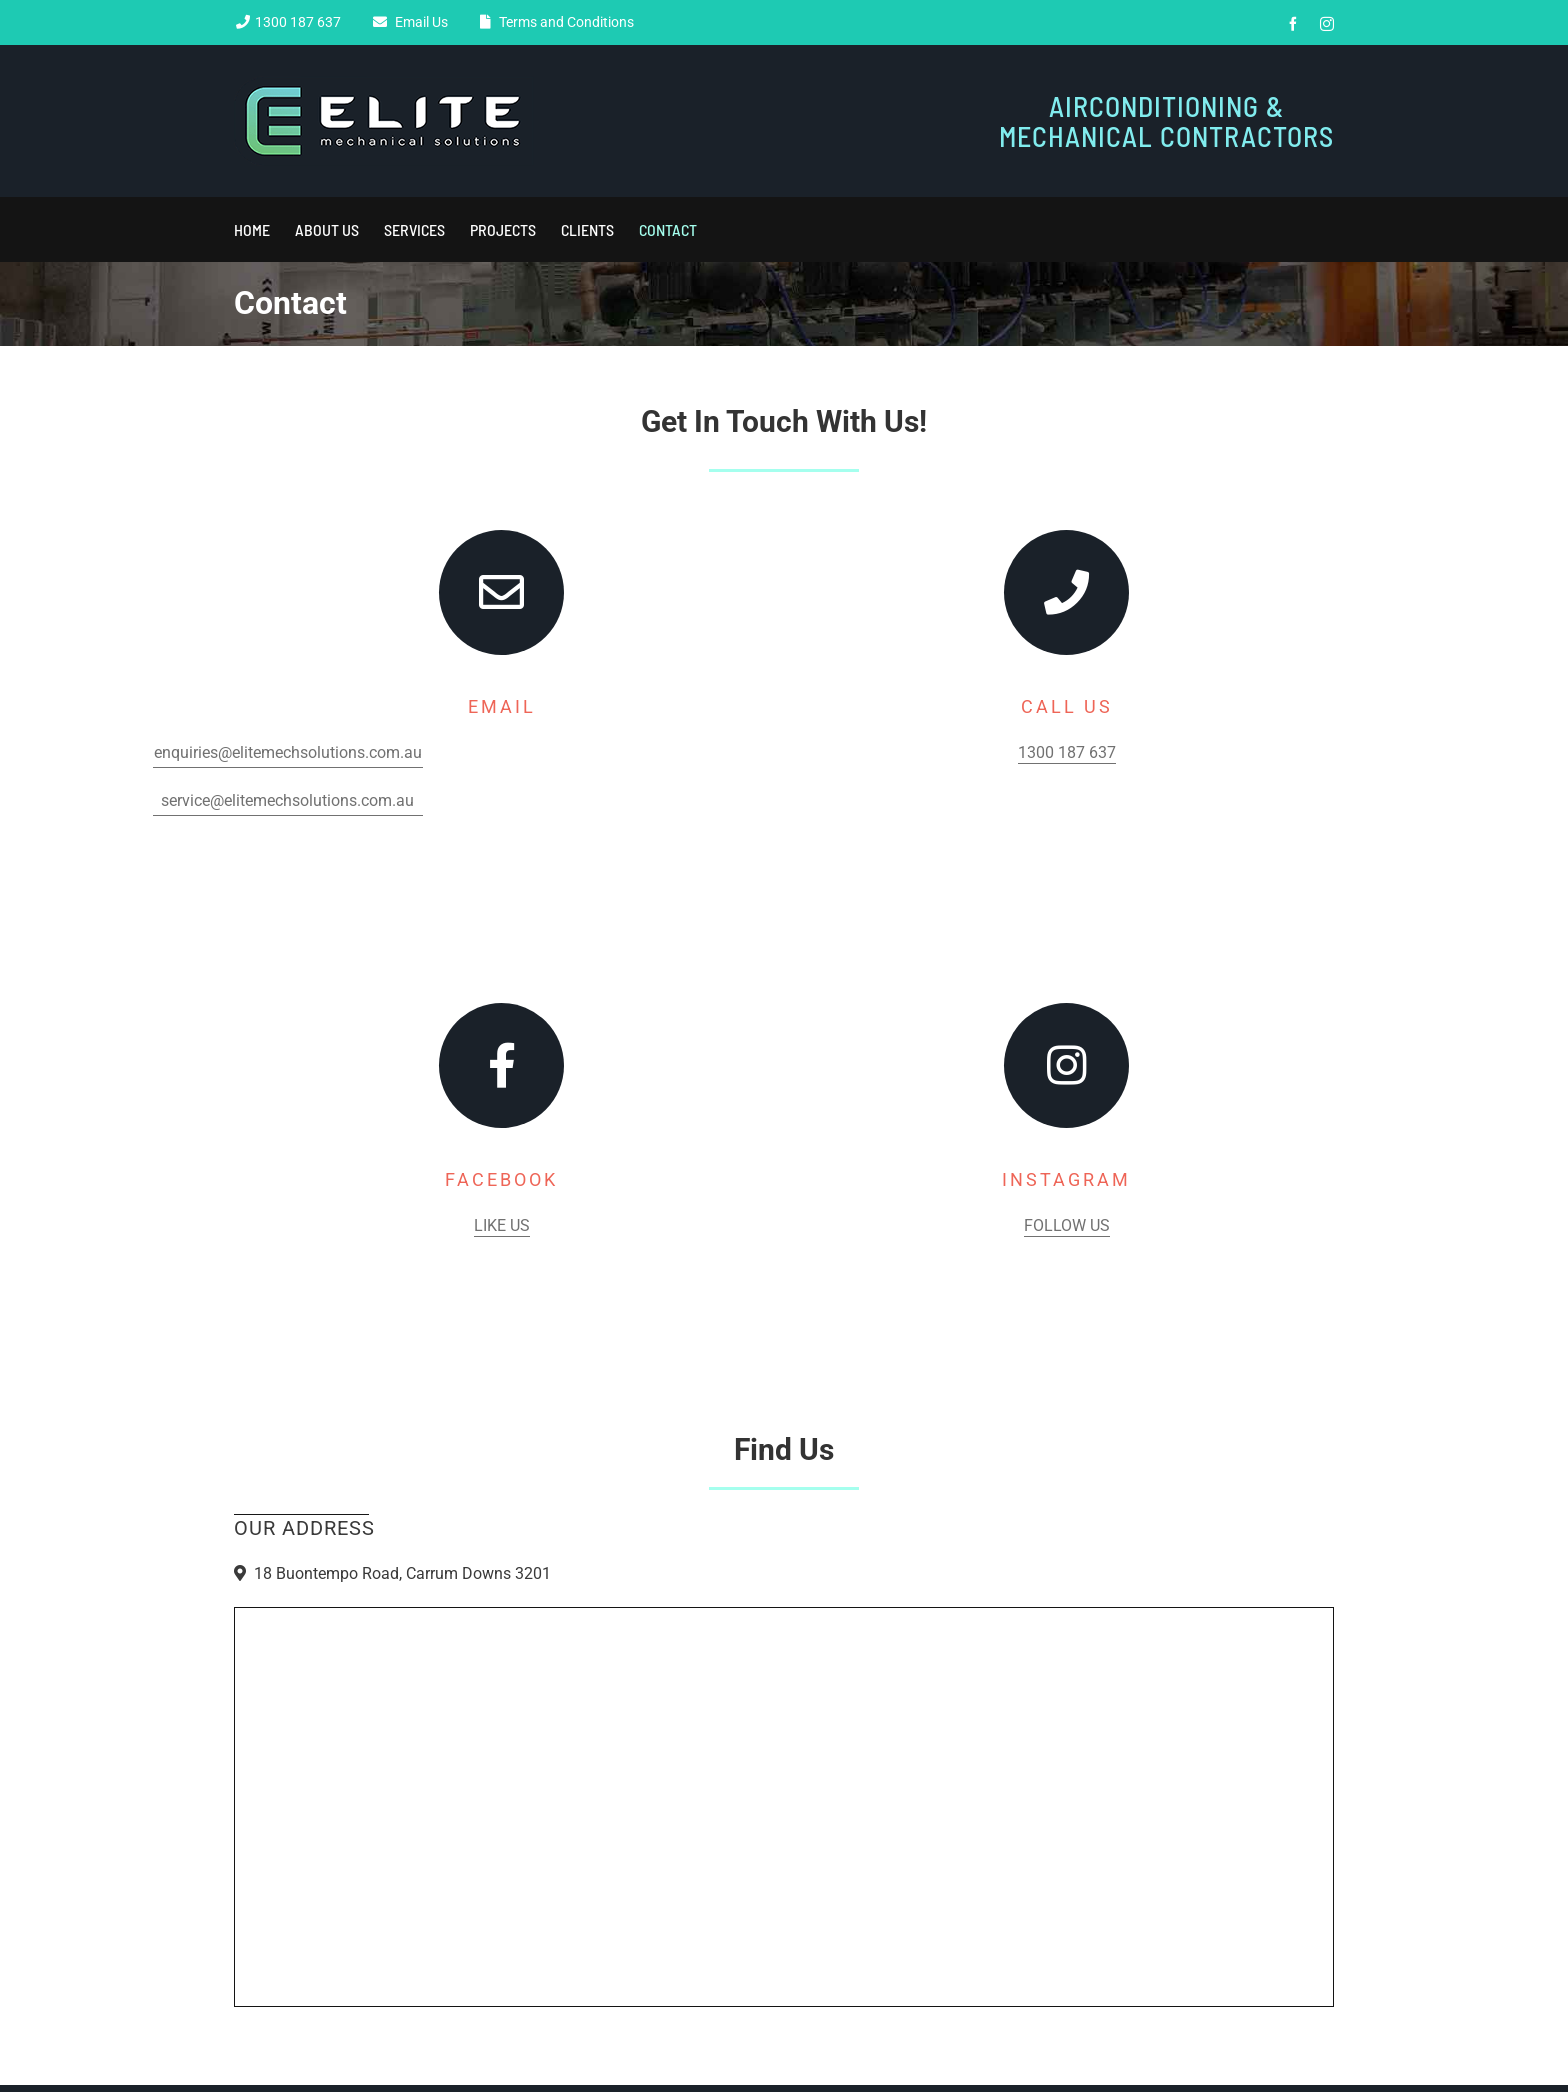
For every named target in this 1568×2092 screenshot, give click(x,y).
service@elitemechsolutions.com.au (287, 800)
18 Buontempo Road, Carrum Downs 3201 (402, 1573)
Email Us (418, 22)
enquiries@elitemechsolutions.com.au (288, 752)
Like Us (502, 1225)
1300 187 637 (298, 22)
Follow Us (1067, 1225)
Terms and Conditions (563, 22)
